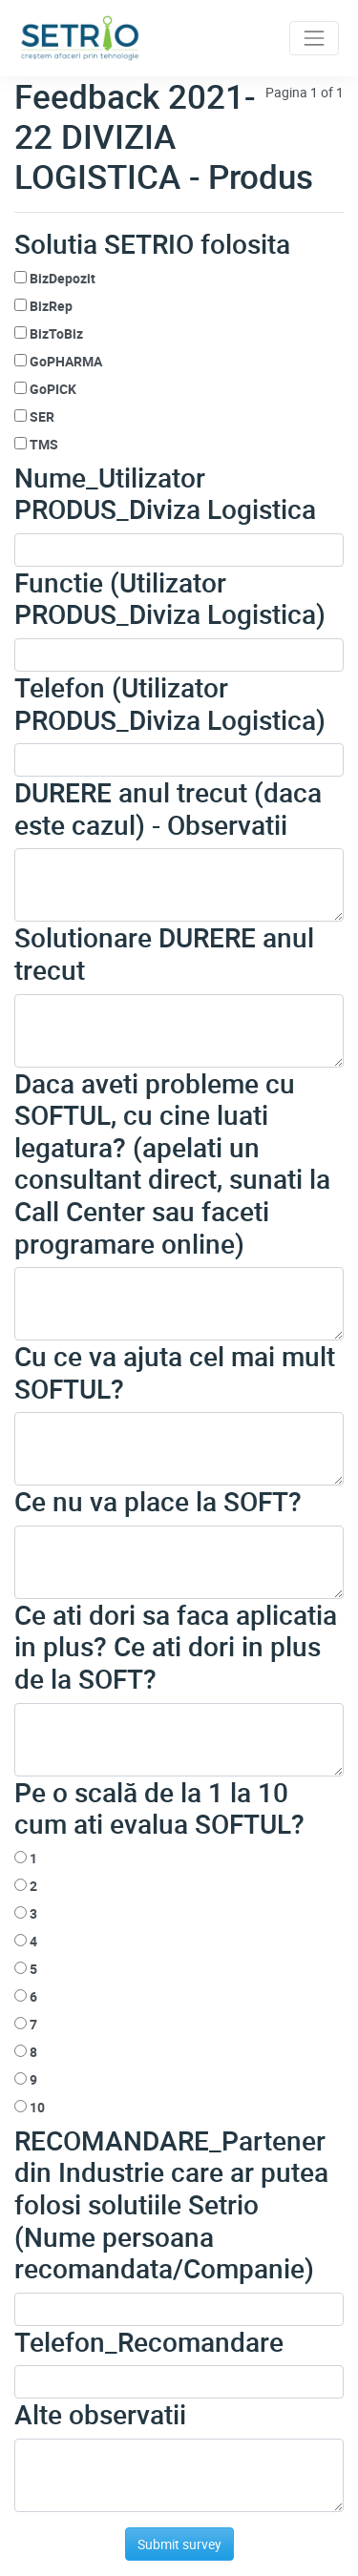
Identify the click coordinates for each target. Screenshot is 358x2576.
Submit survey (179, 2544)
